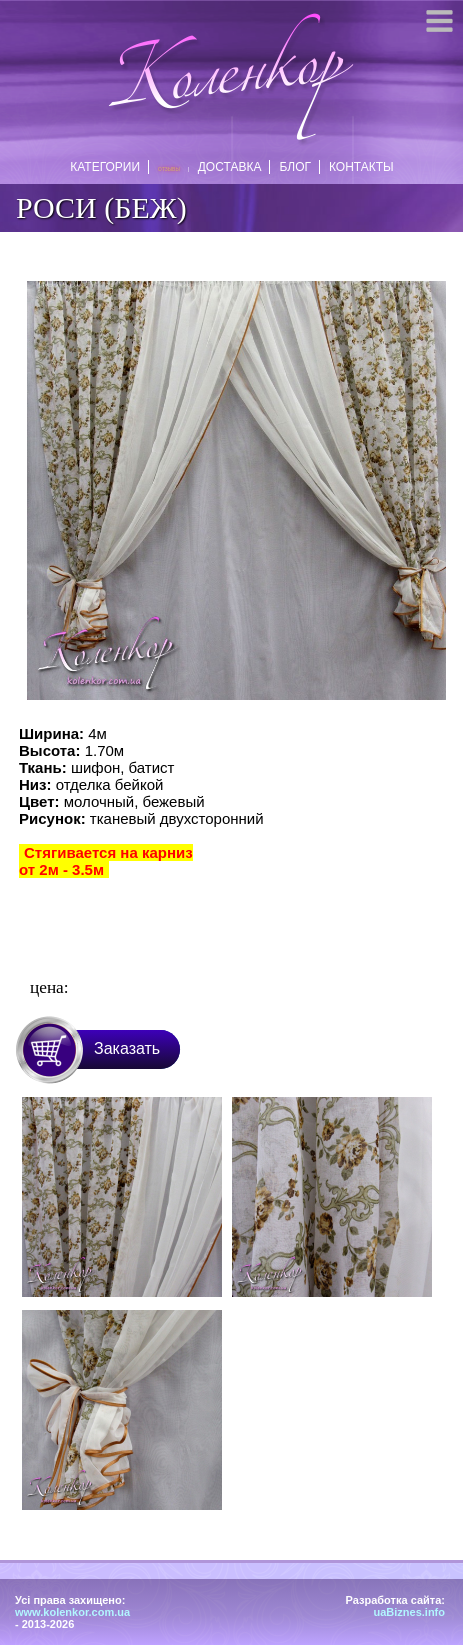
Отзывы (169, 170)
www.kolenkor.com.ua (72, 1612)
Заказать (127, 1048)
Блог (291, 167)
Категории (109, 167)
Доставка (226, 167)
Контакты (357, 167)
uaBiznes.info (409, 1612)
